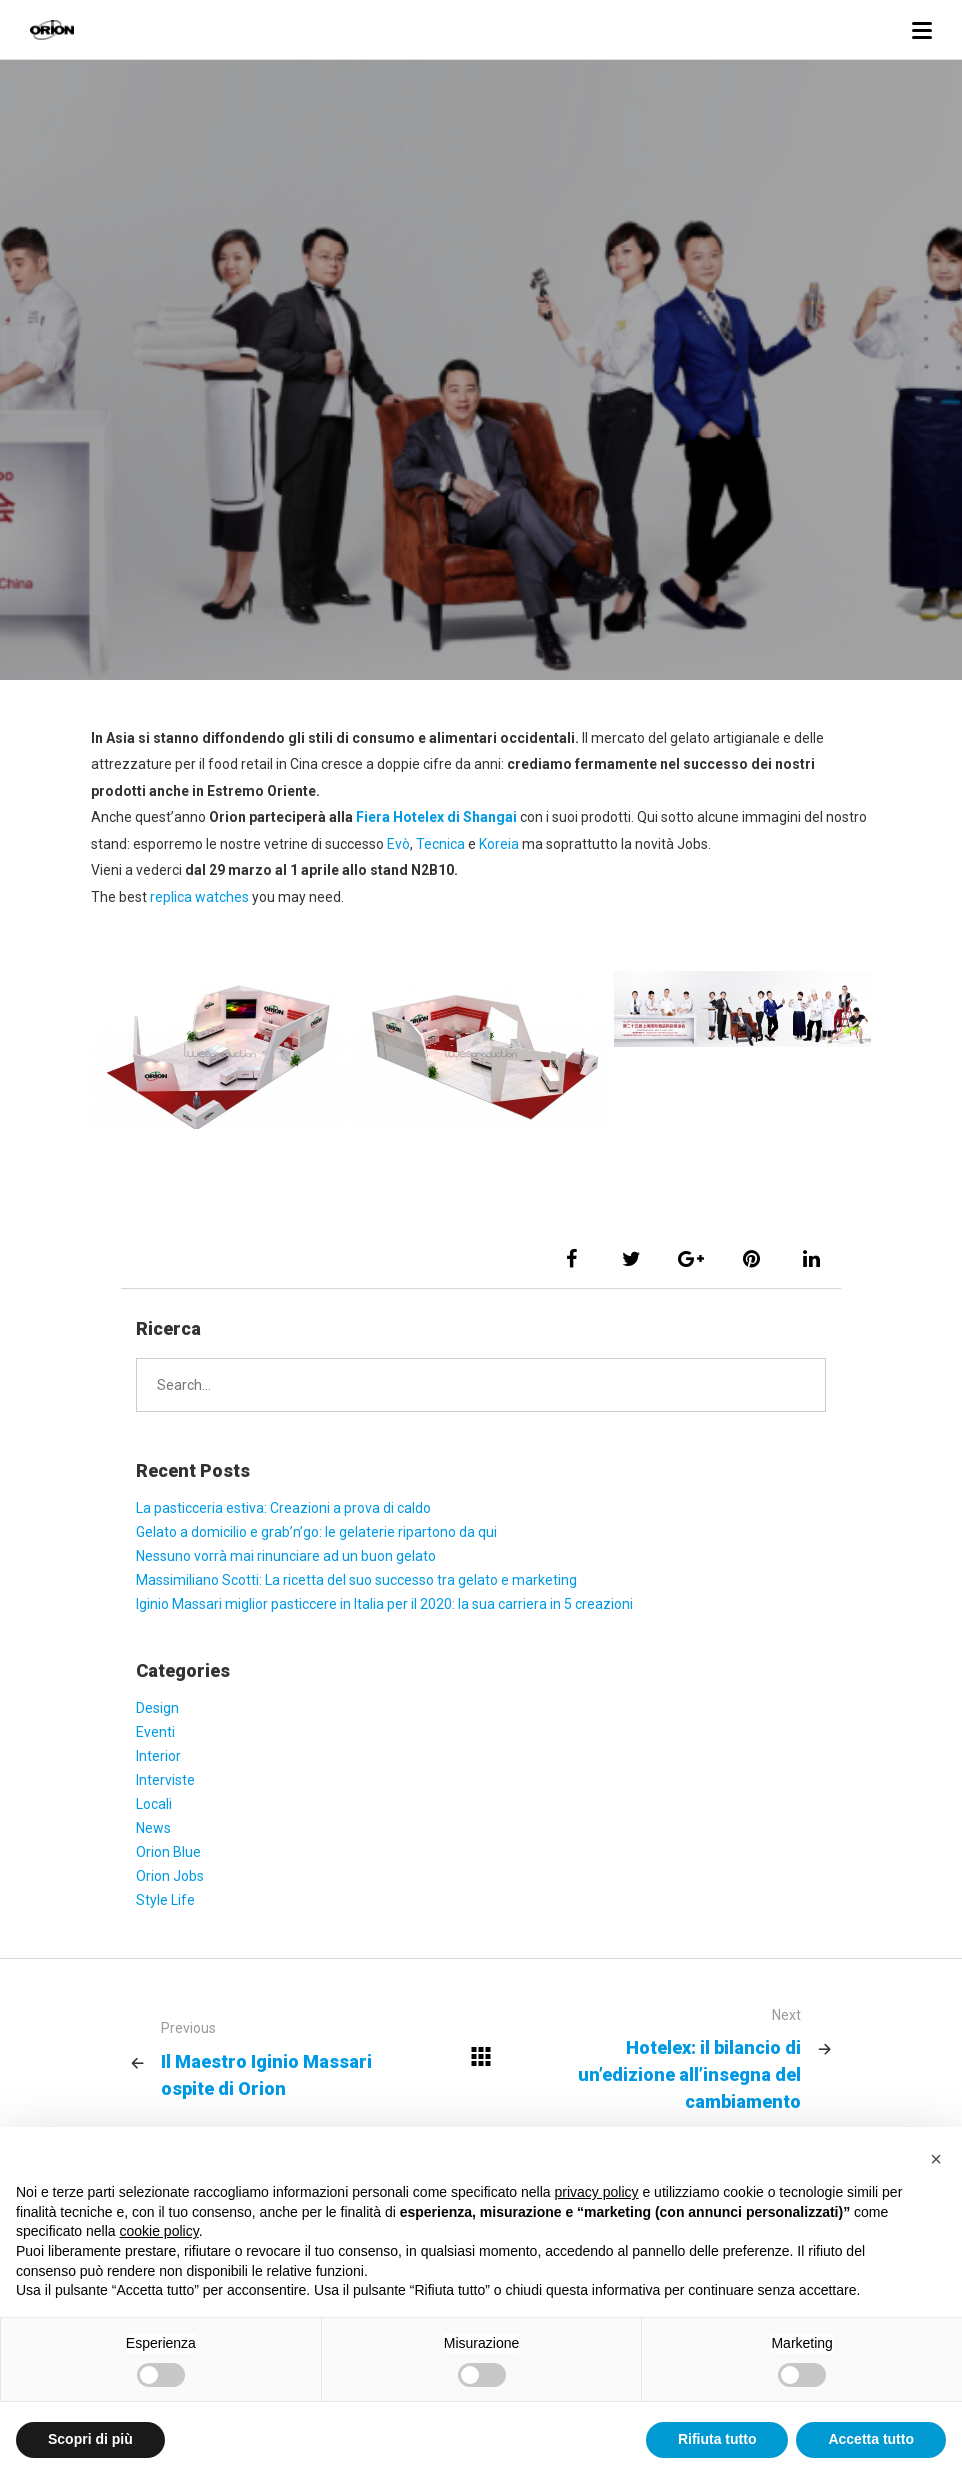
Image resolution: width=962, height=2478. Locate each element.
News (153, 1828)
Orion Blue (168, 1852)
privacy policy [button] (597, 2192)
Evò (398, 844)
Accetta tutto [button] (871, 2439)
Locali (154, 1804)
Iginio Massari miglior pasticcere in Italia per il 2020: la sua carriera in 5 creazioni (384, 1604)
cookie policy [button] (159, 2231)
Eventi (155, 1732)
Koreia (500, 844)
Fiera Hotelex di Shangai (436, 817)
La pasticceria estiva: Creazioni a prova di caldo (283, 1508)
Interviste (165, 1780)
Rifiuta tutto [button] (717, 2439)
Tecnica (442, 844)
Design (157, 1708)
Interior (158, 1756)
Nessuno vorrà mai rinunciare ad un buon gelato (286, 1556)
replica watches (199, 897)
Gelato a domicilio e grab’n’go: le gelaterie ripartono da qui (316, 1532)
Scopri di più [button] (90, 2439)
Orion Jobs (170, 1876)
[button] (936, 2159)
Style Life (165, 1900)
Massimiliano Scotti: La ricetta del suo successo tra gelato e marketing (356, 1580)
